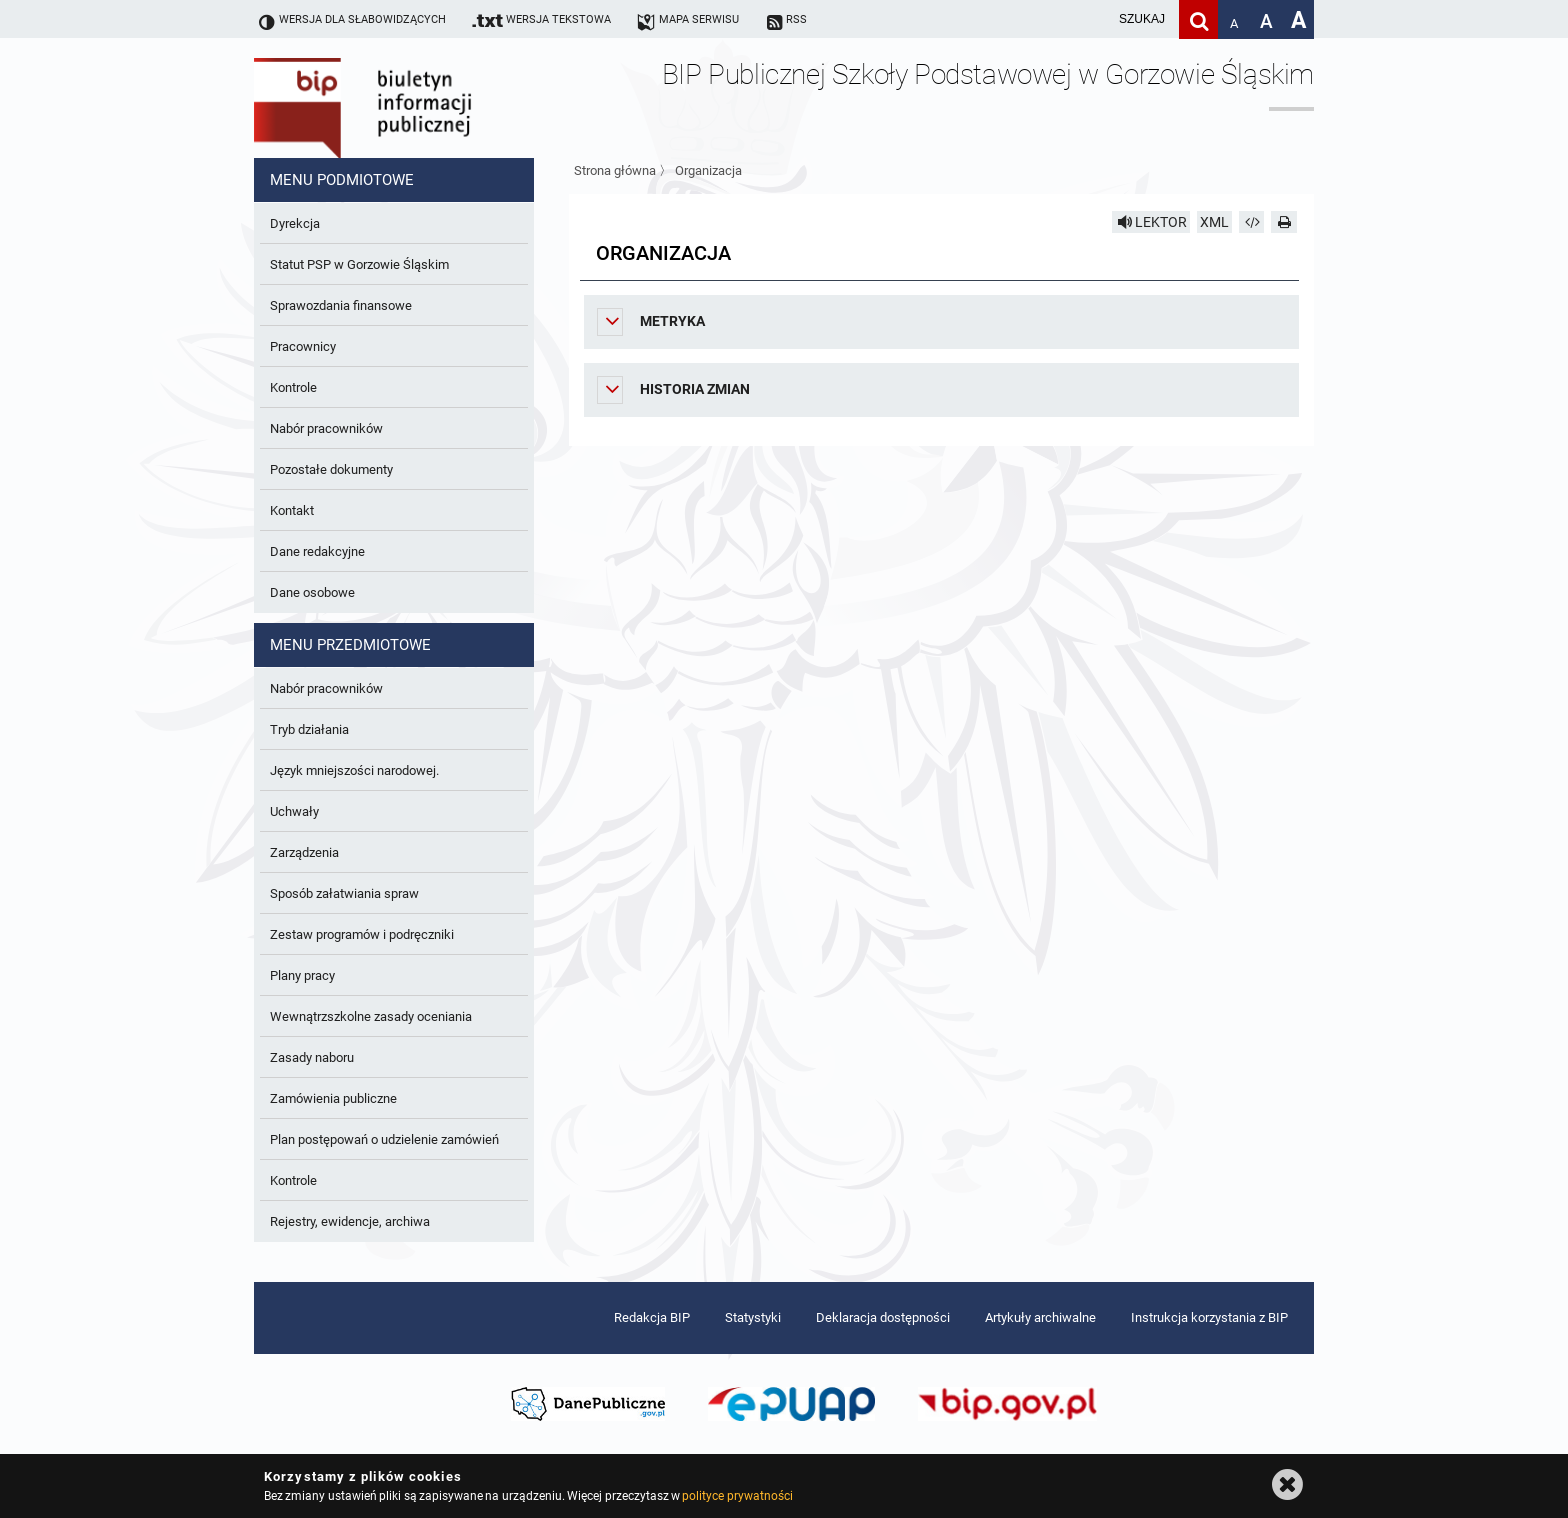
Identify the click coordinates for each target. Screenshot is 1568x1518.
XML (1214, 222)
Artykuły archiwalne (1040, 1317)
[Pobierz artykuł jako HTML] (1252, 222)
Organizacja (708, 170)
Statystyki (753, 1317)
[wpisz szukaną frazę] (1092, 19)
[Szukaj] (1198, 19)
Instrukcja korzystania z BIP (1209, 1317)
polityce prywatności (737, 1496)
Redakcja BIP (652, 1317)
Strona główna (615, 170)
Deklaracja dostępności (883, 1317)
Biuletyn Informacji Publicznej (419, 98)
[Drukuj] (1284, 222)
